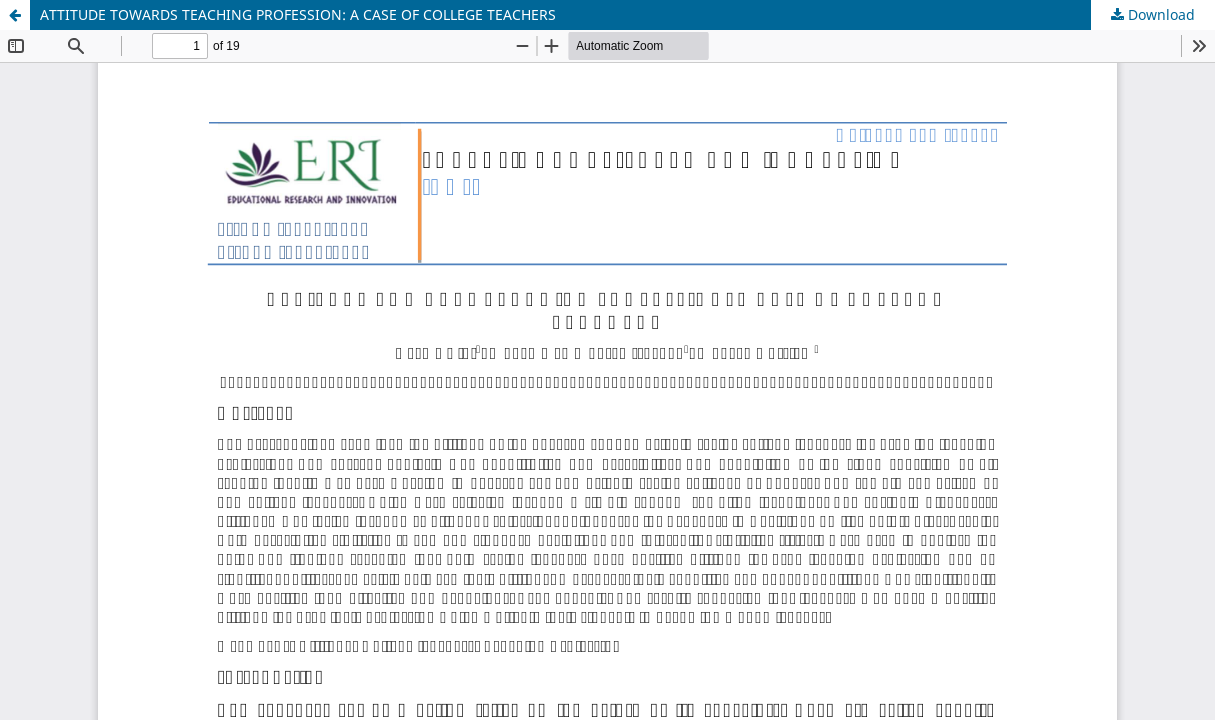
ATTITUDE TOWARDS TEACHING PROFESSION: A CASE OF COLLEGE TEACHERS (298, 14)
